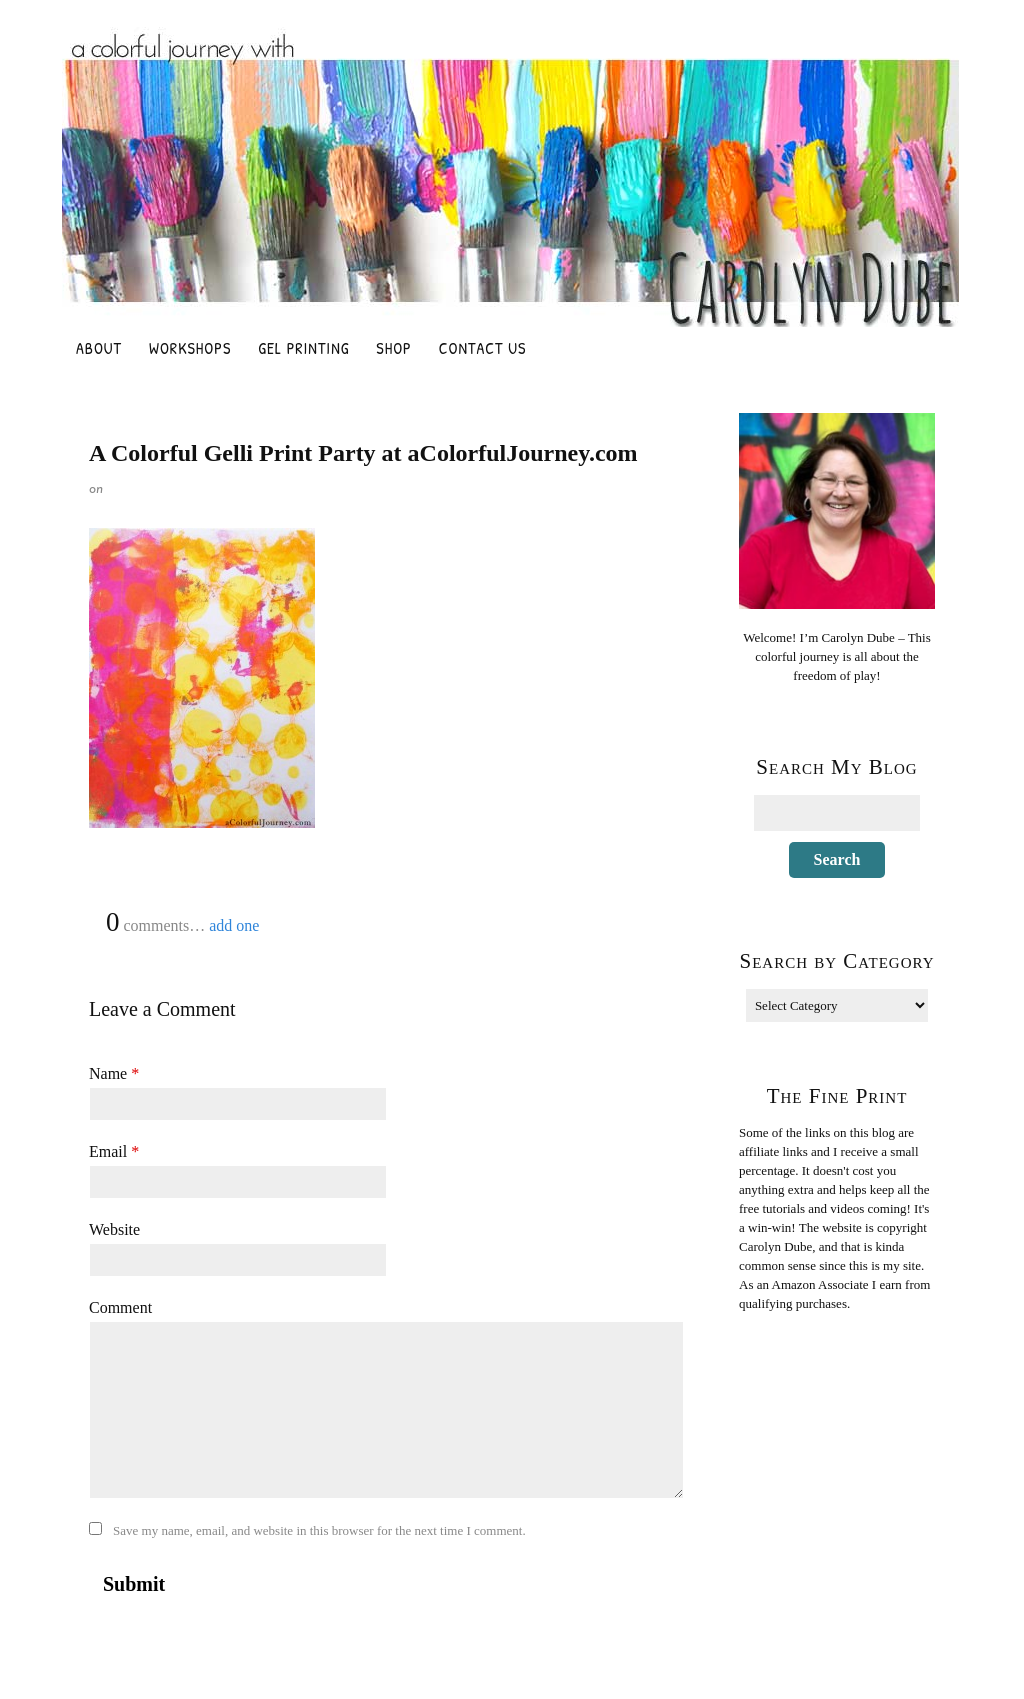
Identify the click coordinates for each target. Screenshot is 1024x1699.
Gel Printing (303, 348)
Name (114, 1073)
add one (234, 925)
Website (114, 1229)
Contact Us (483, 348)
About (99, 348)
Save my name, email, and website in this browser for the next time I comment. (319, 1530)
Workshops (190, 348)
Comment (120, 1307)
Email (114, 1151)
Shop (393, 348)
